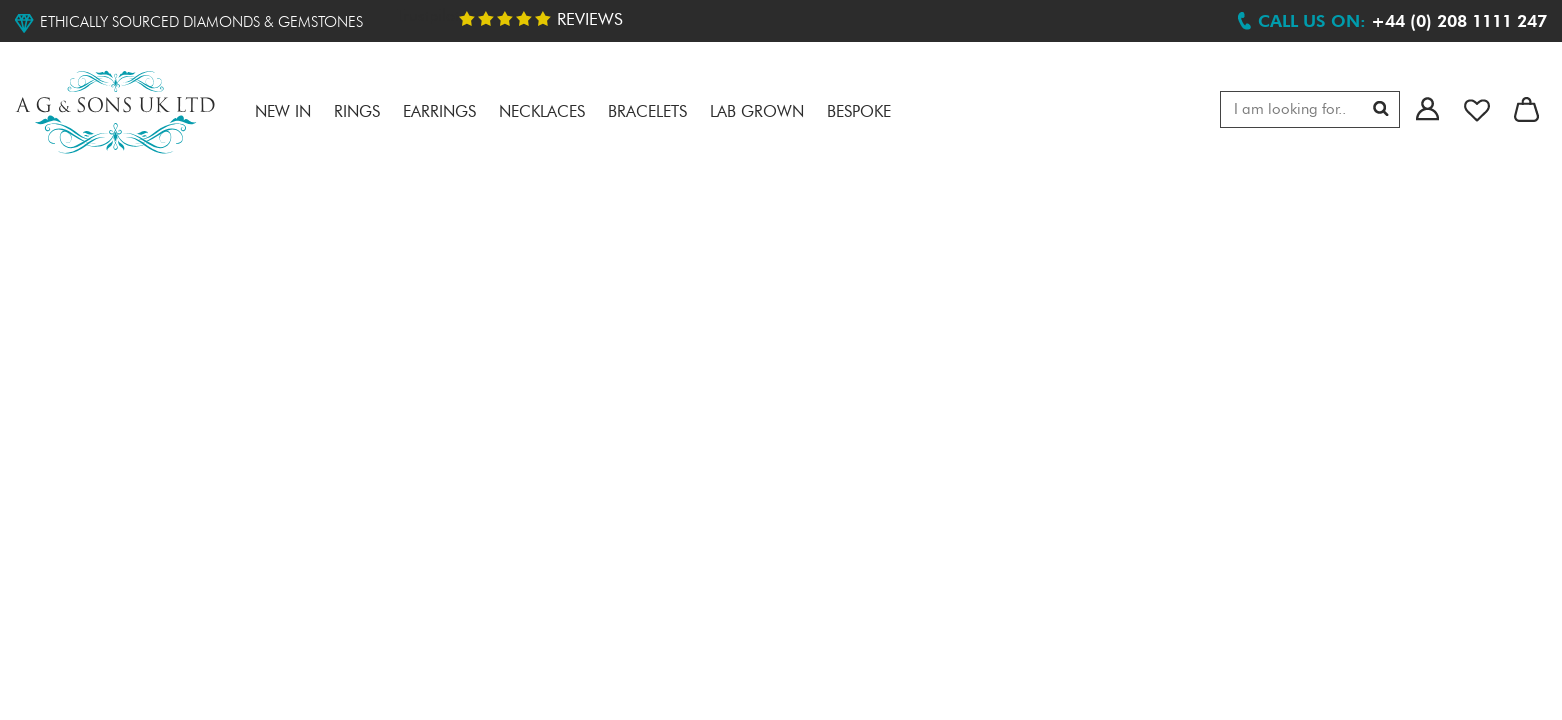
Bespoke (859, 113)
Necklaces (542, 113)
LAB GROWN (757, 113)
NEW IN (283, 113)
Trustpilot (428, 17)
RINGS (357, 113)
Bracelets (647, 113)
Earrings (439, 113)
